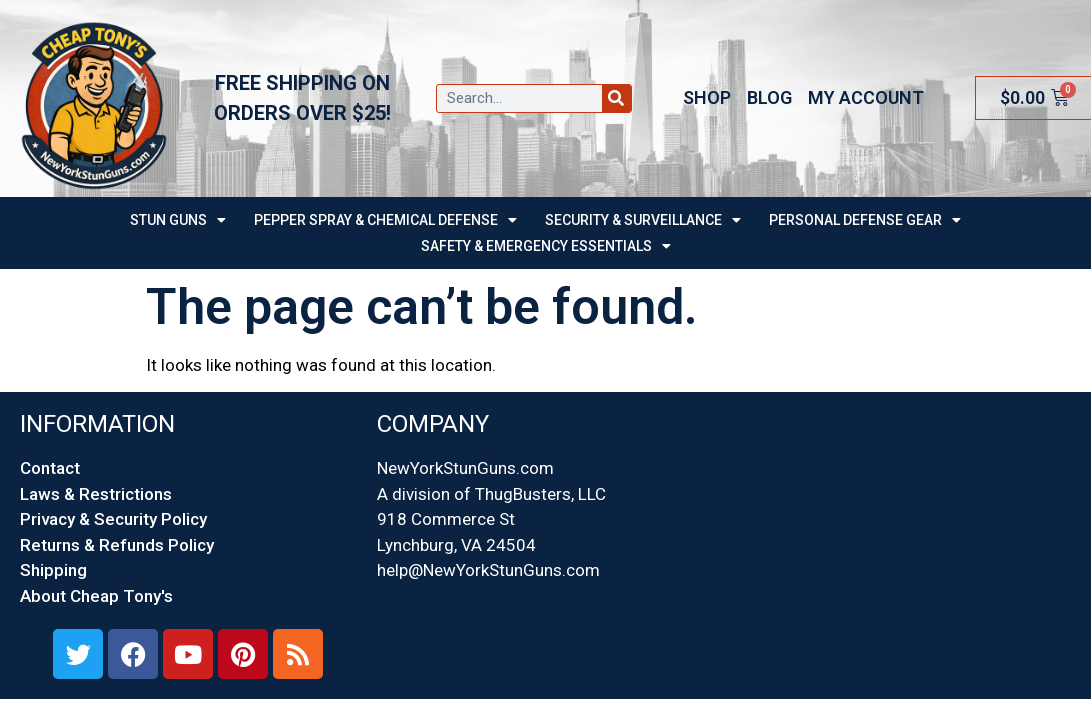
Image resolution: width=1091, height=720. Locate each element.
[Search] (616, 98)
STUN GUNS (178, 220)
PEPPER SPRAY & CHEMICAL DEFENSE (385, 220)
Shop (707, 97)
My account (866, 97)
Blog (769, 97)
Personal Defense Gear (865, 220)
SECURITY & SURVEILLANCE (643, 220)
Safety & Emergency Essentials (546, 246)
